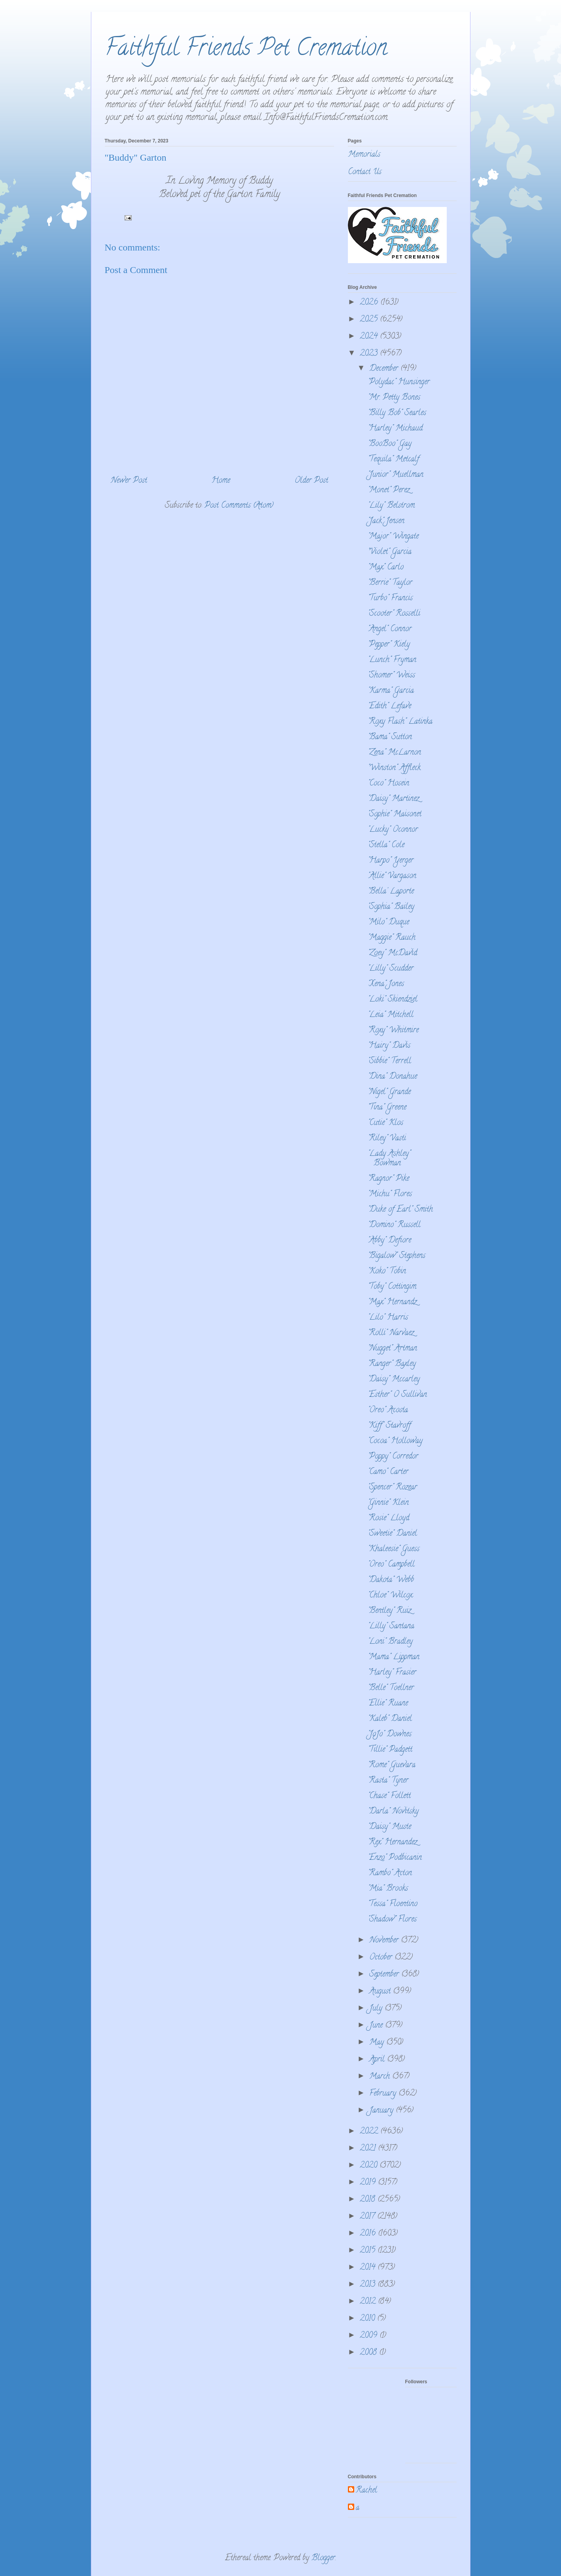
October (382, 1958)
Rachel (366, 2491)
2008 (369, 2353)
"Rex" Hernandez (392, 1842)
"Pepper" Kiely (389, 645)
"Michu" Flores (390, 1194)
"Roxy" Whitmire (393, 1030)
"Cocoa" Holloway (395, 1441)
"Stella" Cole (386, 845)
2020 (370, 2166)
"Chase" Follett (389, 1796)
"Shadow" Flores (392, 1920)
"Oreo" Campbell (391, 1565)
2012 (369, 2302)
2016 (369, 2234)
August (381, 1992)
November (385, 1941)
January (382, 2111)
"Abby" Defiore (389, 1241)
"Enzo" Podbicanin (395, 1858)
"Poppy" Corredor (393, 1457)
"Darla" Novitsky (393, 1812)
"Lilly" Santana (391, 1626)
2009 (370, 2336)
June (377, 2026)
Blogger (323, 2558)
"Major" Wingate (393, 537)
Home (221, 481)
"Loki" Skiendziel (392, 1000)
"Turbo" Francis (390, 598)
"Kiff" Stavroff (389, 1426)
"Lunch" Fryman (392, 660)
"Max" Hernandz (392, 1302)
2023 (370, 354)
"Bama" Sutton (390, 737)
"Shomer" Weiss (391, 676)
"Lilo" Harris (388, 1318)
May (377, 2043)
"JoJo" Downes (390, 1734)
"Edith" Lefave (389, 706)
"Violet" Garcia (390, 552)
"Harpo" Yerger (391, 861)
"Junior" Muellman (395, 475)
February (384, 2094)
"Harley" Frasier (392, 1673)
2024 (370, 337)
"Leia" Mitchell (391, 1015)
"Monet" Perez (389, 490)
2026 (370, 303)
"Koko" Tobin (387, 1271)
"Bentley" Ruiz (389, 1611)
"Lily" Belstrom (391, 506)
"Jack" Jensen (386, 521)
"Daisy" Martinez (393, 799)
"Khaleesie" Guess (393, 1549)
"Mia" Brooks (388, 1889)
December (384, 369)
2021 (369, 2149)
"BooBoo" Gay (390, 444)
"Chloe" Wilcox (390, 1596)
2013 (369, 2285)
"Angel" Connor (390, 629)
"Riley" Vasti (387, 1138)
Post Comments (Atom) (239, 506)
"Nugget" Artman (392, 1349)
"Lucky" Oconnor (393, 830)
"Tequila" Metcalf (393, 459)
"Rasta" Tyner (388, 1781)
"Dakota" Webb (391, 1580)
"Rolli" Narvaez (391, 1333)
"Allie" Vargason (392, 876)
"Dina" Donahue (392, 1077)
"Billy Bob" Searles (397, 413)
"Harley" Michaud (395, 429)
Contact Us (365, 172)
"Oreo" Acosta (388, 1410)
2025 (370, 320)
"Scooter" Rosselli (394, 614)
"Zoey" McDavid (392, 953)
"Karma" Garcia (391, 691)
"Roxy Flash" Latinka (400, 722)
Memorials (364, 155)
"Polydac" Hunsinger (399, 382)
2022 (370, 2132)
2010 (368, 2319)
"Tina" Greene (387, 1108)
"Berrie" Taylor (390, 583)
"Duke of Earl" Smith (400, 1210)
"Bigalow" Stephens (396, 1256)
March (380, 2077)
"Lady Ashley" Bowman (389, 1159)
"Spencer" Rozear (392, 1487)
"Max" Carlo (386, 567)
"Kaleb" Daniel (390, 1719)
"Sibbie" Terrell (389, 1061)
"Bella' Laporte (391, 892)
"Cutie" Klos (385, 1123)
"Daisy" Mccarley (394, 1379)
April (378, 2060)
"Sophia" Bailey (391, 907)
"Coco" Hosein (388, 784)
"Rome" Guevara (392, 1765)
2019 (369, 2183)
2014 (369, 2268)
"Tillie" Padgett (390, 1750)
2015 (369, 2251)
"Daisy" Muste (389, 1827)
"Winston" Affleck (394, 768)
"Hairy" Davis (389, 1046)
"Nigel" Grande (389, 1092)
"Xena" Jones (386, 984)
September (385, 1975)
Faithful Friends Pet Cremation (246, 49)
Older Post (311, 481)
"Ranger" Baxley (392, 1364)
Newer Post (129, 481)
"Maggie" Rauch (392, 938)
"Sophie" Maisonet (394, 814)
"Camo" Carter (388, 1472)
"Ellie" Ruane (388, 1704)
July (377, 2009)
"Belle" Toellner (391, 1688)
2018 (369, 2200)
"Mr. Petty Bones (394, 398)
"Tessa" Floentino (392, 1904)
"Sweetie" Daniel (392, 1534)
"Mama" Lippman (393, 1657)
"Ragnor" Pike (388, 1179)
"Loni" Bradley (390, 1642)
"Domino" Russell (394, 1225)
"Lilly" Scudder (391, 969)
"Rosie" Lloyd (388, 1518)
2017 (368, 2217)
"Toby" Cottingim (392, 1287)
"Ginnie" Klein (388, 1503)
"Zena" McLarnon (394, 753)
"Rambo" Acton (390, 1873)
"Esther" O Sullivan (397, 1395)
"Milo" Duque (388, 922)
